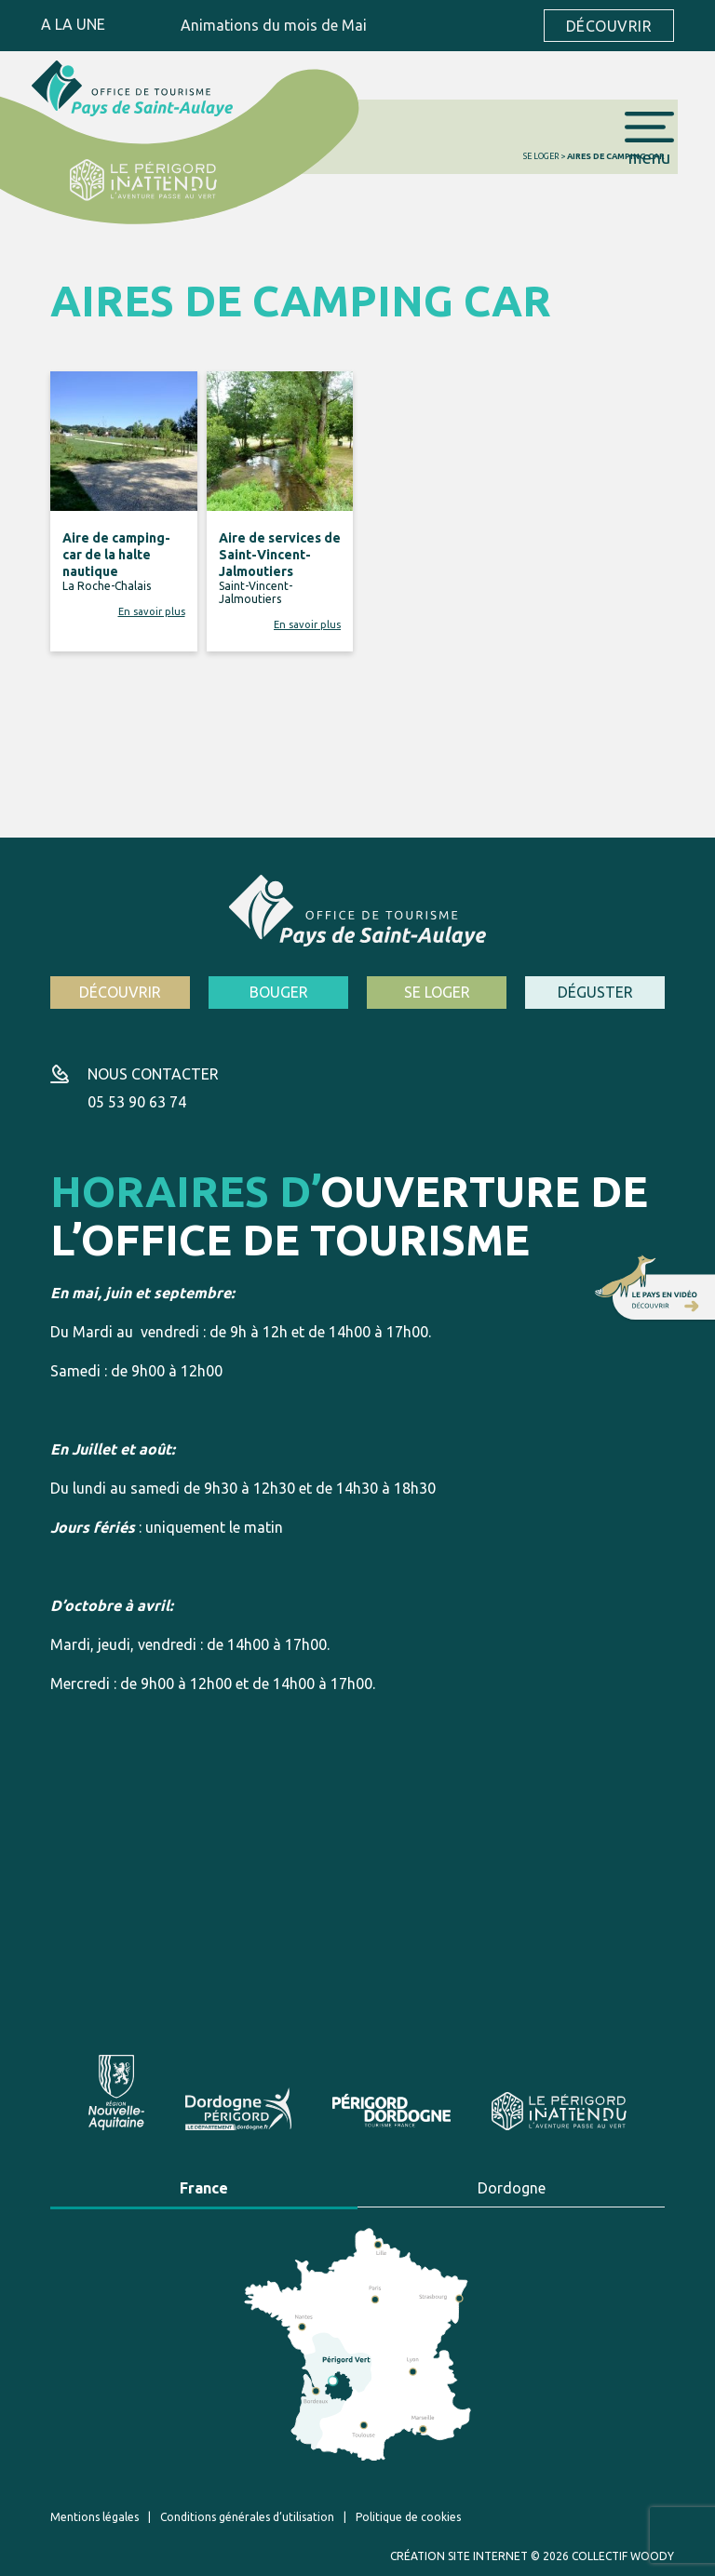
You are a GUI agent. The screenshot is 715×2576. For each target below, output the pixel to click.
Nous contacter (153, 1074)
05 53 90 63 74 (137, 1101)
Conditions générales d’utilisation (247, 2517)
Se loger (541, 156)
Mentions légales (94, 2517)
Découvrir (609, 26)
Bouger (279, 992)
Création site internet (459, 2556)
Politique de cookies (408, 2517)
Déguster (595, 992)
